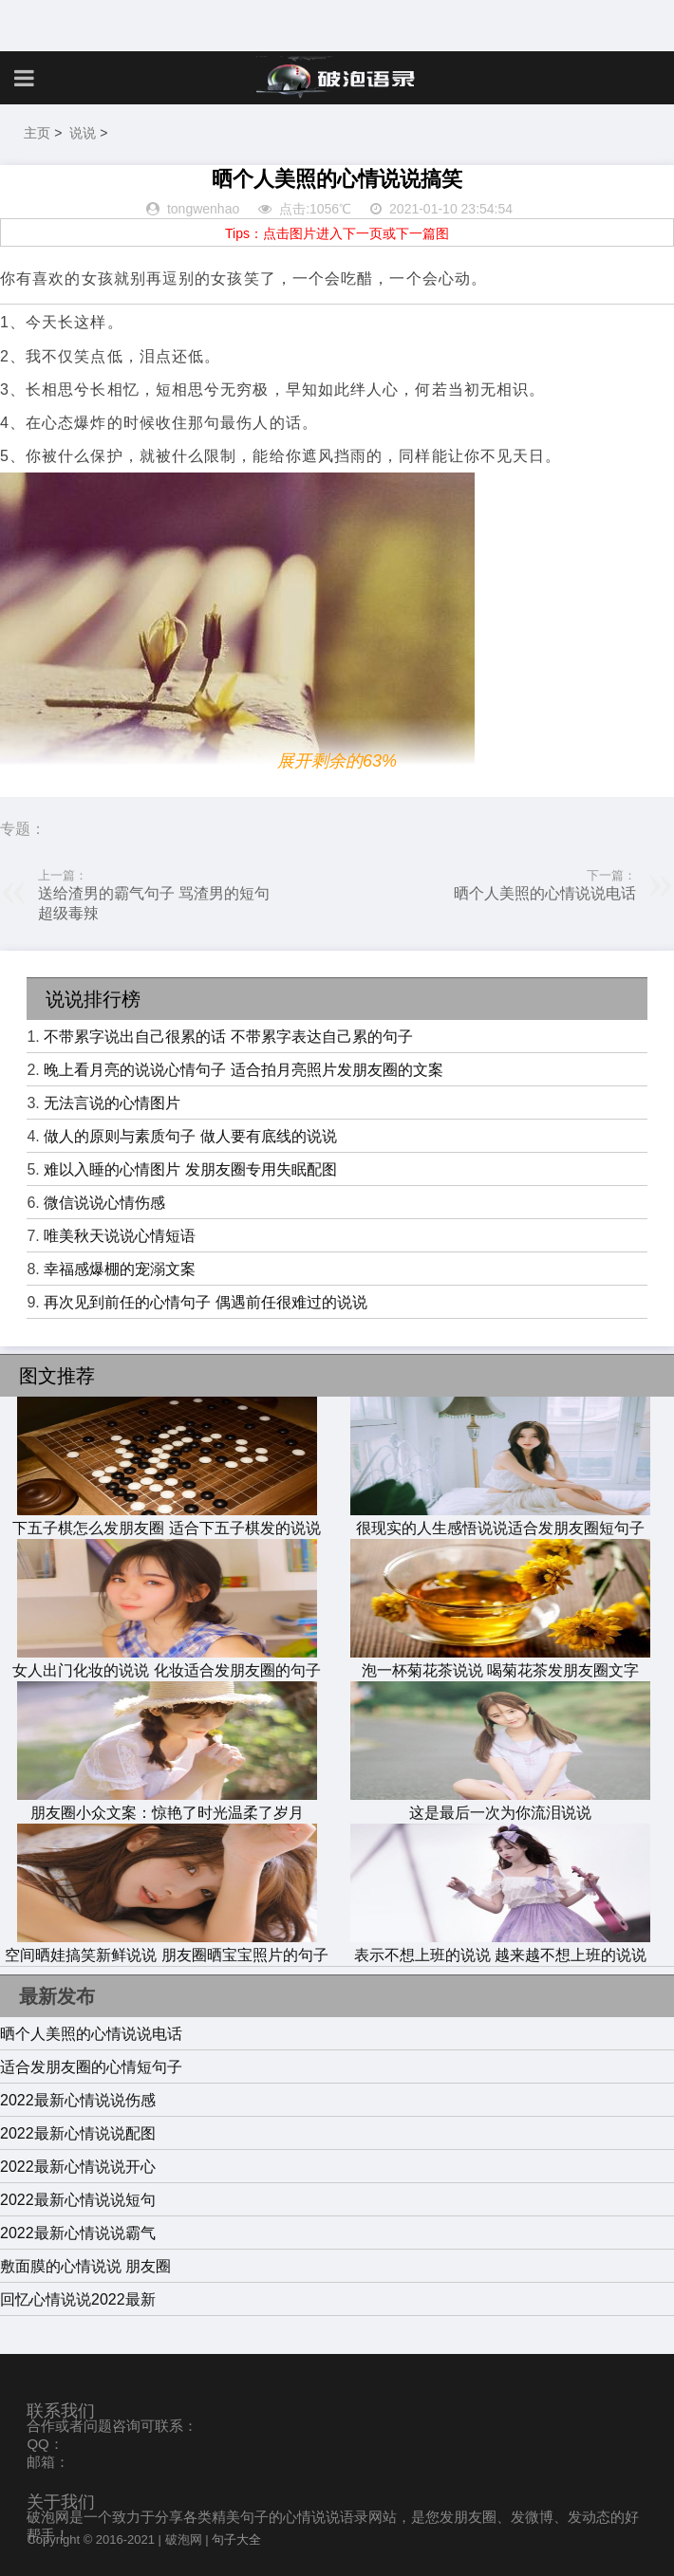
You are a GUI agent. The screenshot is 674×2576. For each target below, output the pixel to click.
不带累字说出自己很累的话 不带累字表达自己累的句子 (228, 1037)
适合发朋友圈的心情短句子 (91, 2067)
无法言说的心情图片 (112, 1103)
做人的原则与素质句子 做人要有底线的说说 (190, 1136)
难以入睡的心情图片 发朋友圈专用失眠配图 (190, 1169)
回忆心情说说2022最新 (78, 2299)
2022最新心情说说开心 (78, 2167)
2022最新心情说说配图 (78, 2133)
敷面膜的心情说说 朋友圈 (85, 2266)
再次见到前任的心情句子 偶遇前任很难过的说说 (205, 1302)
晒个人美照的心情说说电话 (545, 893)
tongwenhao (203, 208)
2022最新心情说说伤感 (78, 2100)
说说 (82, 132)
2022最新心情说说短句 (78, 2200)
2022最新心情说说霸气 (78, 2233)
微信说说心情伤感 (104, 1203)
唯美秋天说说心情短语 (120, 1236)
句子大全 (236, 2539)
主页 (37, 132)
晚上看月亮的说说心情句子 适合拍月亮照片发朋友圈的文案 (243, 1070)
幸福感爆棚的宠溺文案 (120, 1269)
